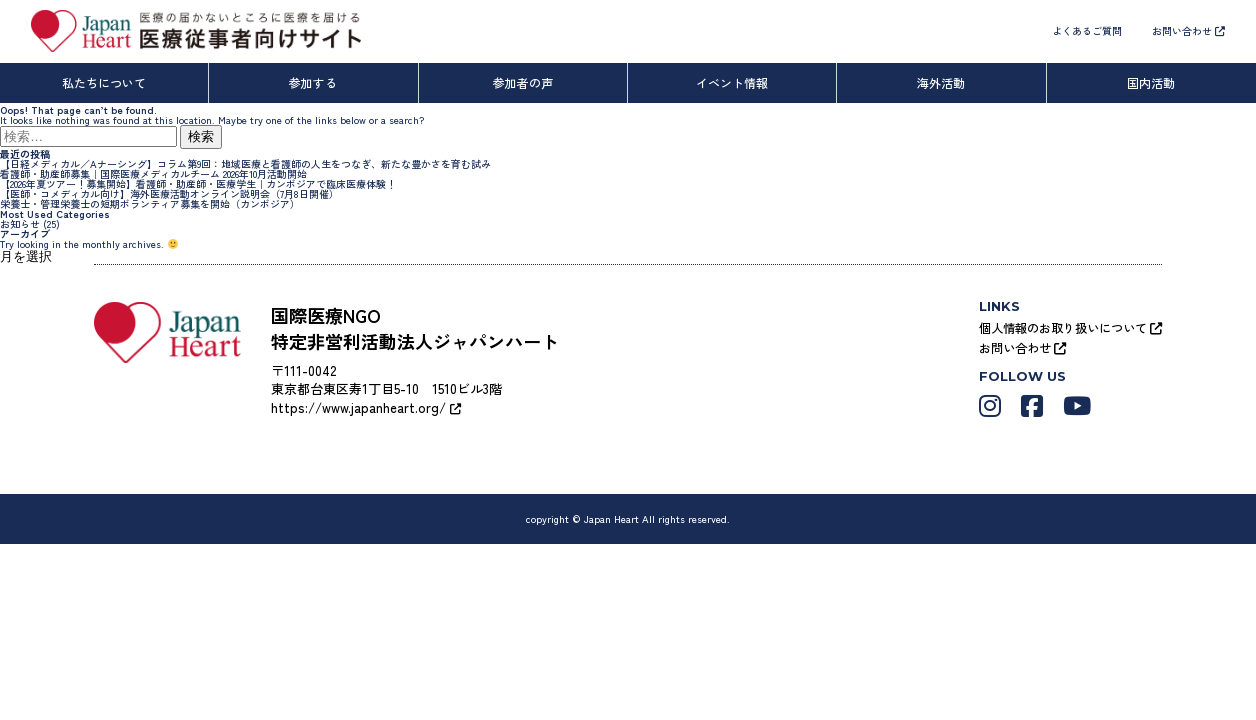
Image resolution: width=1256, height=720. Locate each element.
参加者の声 (523, 82)
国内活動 (1151, 82)
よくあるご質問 (1087, 30)
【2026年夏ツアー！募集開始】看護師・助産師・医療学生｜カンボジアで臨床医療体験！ (198, 183)
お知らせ (20, 223)
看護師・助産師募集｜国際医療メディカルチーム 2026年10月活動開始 (153, 173)
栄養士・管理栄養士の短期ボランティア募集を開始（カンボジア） (150, 203)
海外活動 (941, 82)
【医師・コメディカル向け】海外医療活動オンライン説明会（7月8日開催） (169, 193)
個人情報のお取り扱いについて (1070, 327)
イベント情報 (732, 82)
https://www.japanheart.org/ (365, 407)
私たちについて (104, 82)
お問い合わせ (1188, 30)
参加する (313, 82)
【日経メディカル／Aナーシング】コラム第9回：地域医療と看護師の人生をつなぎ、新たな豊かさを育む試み (245, 163)
